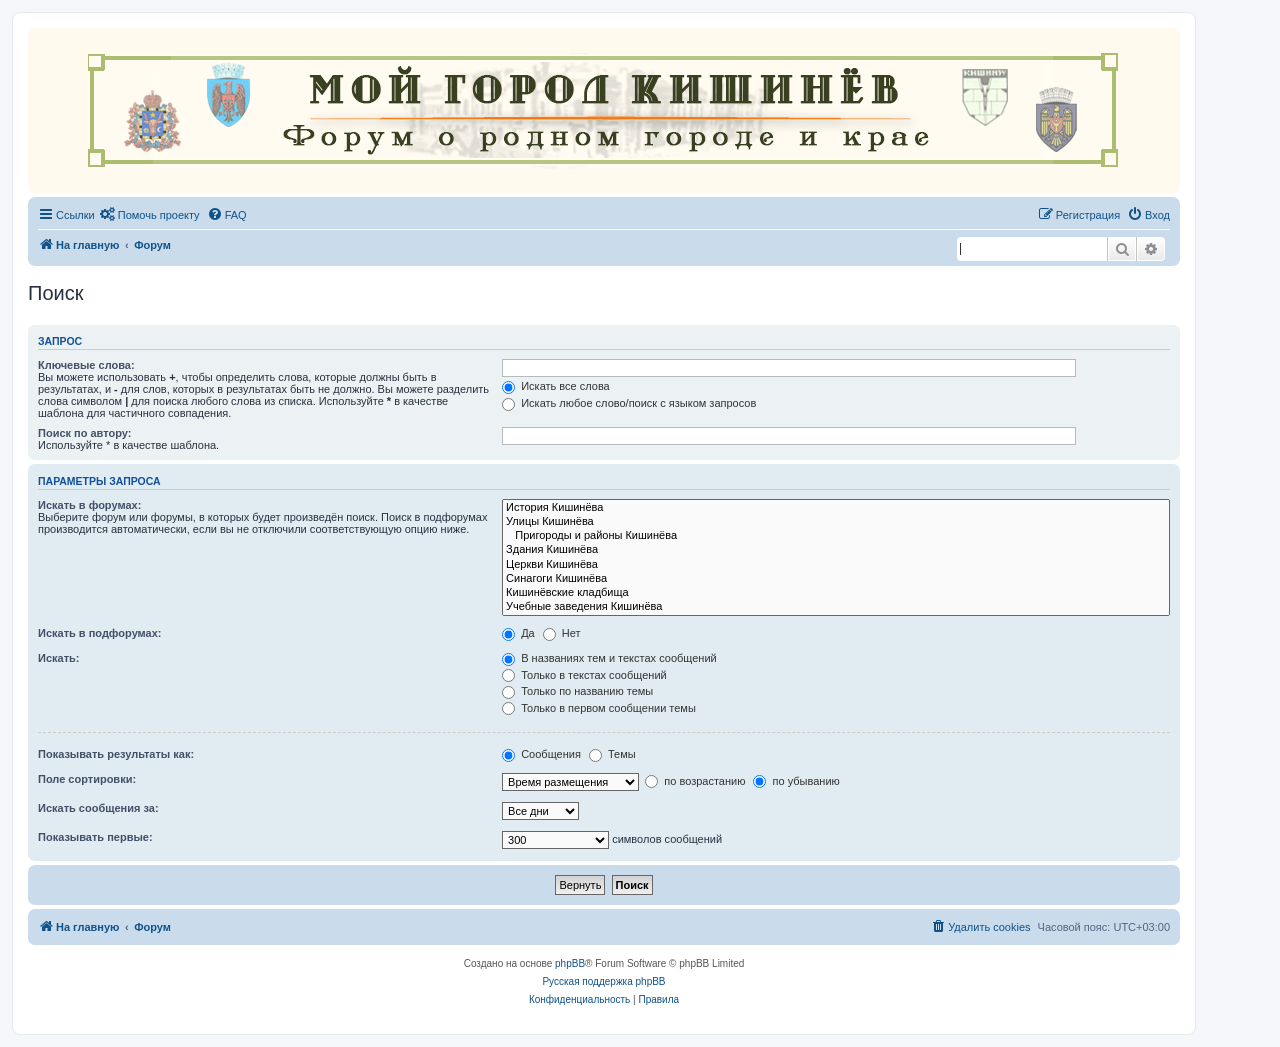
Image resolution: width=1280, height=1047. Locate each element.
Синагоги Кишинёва (836, 579)
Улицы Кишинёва (836, 522)
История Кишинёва (836, 508)
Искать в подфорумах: (100, 633)
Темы (612, 754)
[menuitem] (150, 215)
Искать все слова (556, 386)
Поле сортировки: (87, 779)
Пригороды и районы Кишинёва (836, 536)
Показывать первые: (95, 837)
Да (518, 633)
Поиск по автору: (84, 433)
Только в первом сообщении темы (599, 708)
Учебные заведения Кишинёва (836, 607)
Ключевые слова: (86, 365)
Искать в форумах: (89, 505)
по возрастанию (695, 781)
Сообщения (541, 754)
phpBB (570, 963)
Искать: (58, 658)
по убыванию (796, 781)
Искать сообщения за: (98, 808)
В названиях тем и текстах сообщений (609, 658)
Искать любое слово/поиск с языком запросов (629, 403)
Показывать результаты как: (116, 754)
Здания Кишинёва (836, 550)
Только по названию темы (577, 691)
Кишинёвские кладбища (836, 593)
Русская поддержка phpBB (603, 981)
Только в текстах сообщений (584, 675)
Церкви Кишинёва (836, 565)
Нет (562, 633)
